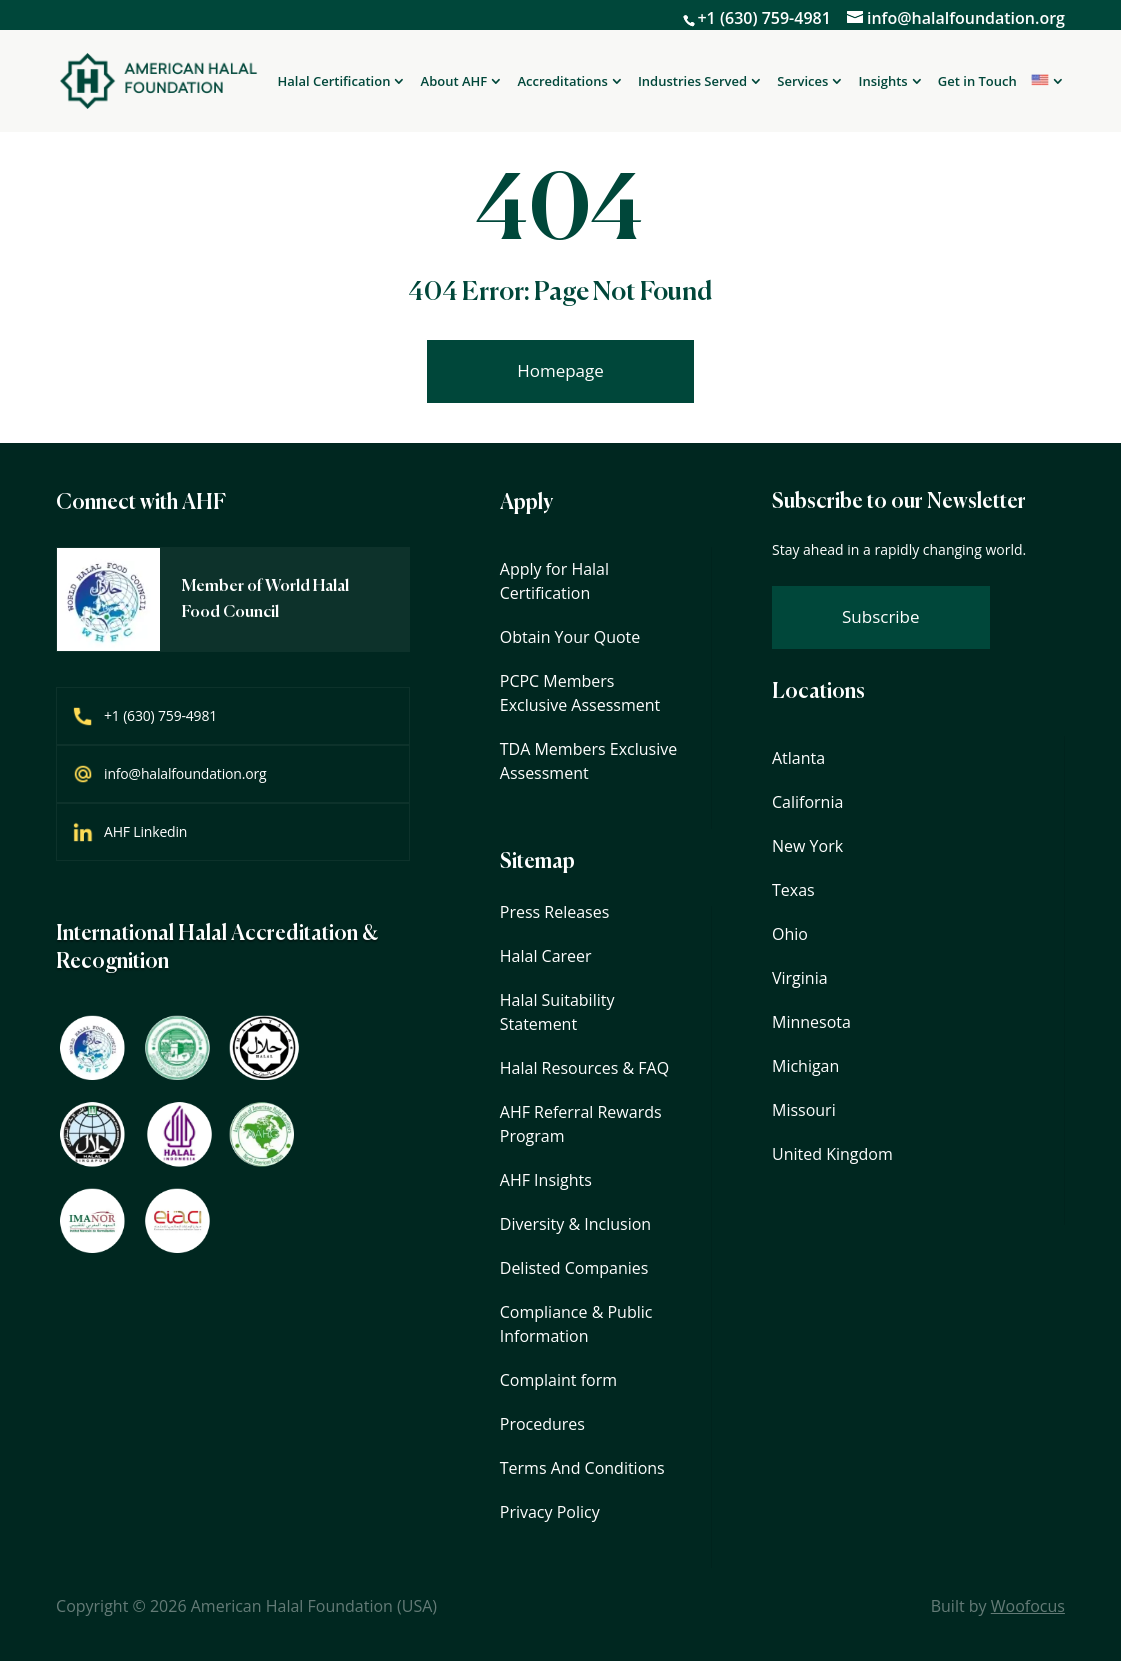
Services (802, 82)
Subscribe (881, 616)
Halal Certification (334, 82)
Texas (793, 890)
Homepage (560, 370)
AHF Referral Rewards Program (581, 1124)
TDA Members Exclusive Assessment (588, 761)
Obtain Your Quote (570, 637)
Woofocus (1028, 1606)
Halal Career (546, 956)
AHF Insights (546, 1180)
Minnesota (811, 1022)
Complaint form (558, 1380)
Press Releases (555, 912)
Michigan (805, 1066)
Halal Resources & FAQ (584, 1068)
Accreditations (562, 82)
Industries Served (692, 82)
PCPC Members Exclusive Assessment (580, 693)
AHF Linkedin (145, 831)
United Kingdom (832, 1154)
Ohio (790, 934)
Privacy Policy (550, 1512)
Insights (883, 82)
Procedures (542, 1424)
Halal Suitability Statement (557, 1012)
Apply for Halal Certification (554, 581)
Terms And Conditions (582, 1468)
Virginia (800, 978)
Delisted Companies (574, 1268)
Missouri (804, 1110)
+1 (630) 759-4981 (763, 18)
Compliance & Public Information (576, 1324)
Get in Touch (977, 81)
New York (807, 846)
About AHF (454, 82)
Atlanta (798, 758)
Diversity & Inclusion (575, 1224)
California (807, 802)
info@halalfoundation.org (185, 773)
